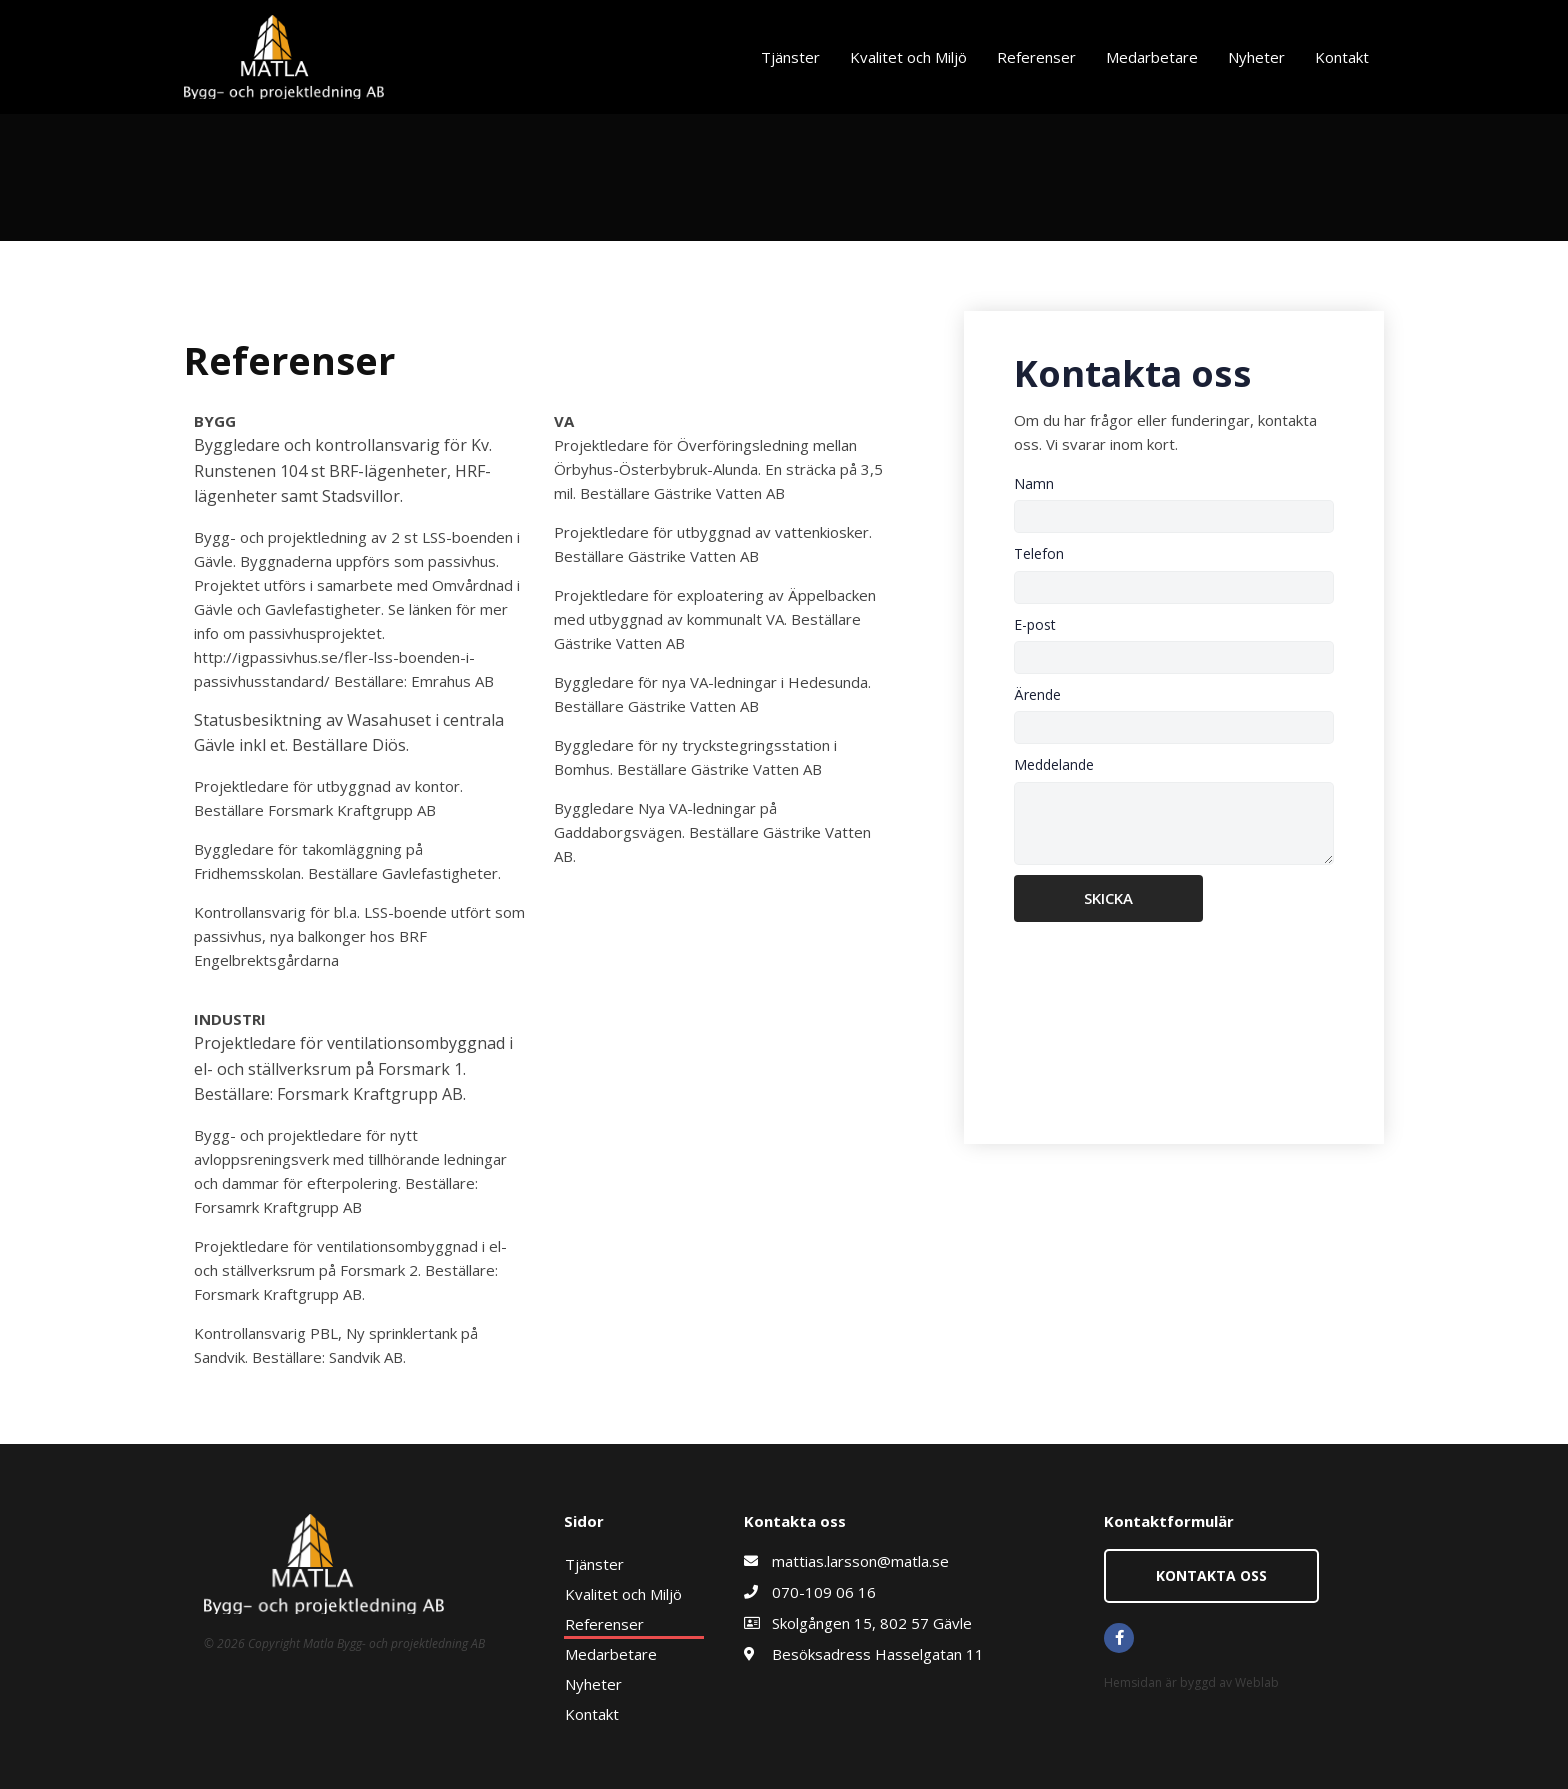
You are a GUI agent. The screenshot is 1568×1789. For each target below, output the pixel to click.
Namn (1034, 483)
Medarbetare (1152, 57)
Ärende (1037, 694)
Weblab (1257, 1682)
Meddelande (1054, 764)
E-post (1035, 624)
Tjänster (790, 57)
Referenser (1036, 57)
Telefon (1039, 553)
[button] (1211, 1576)
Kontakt (1342, 57)
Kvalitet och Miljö (908, 57)
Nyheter (1256, 57)
